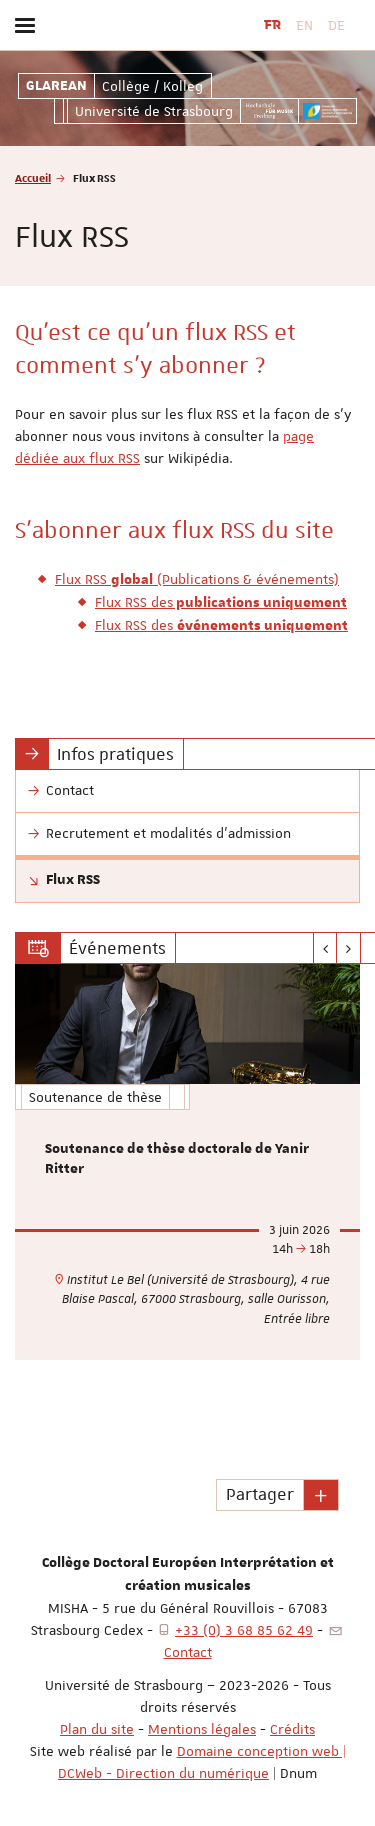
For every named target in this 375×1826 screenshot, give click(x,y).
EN (304, 25)
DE (336, 25)
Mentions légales (202, 1729)
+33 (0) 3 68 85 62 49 (244, 1630)
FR (272, 25)
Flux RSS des (221, 602)
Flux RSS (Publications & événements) (197, 579)
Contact (188, 1652)
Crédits (292, 1729)
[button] (321, 1495)
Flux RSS (73, 880)
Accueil (33, 177)
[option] (187, 1162)
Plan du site (97, 1729)
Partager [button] (260, 1494)
